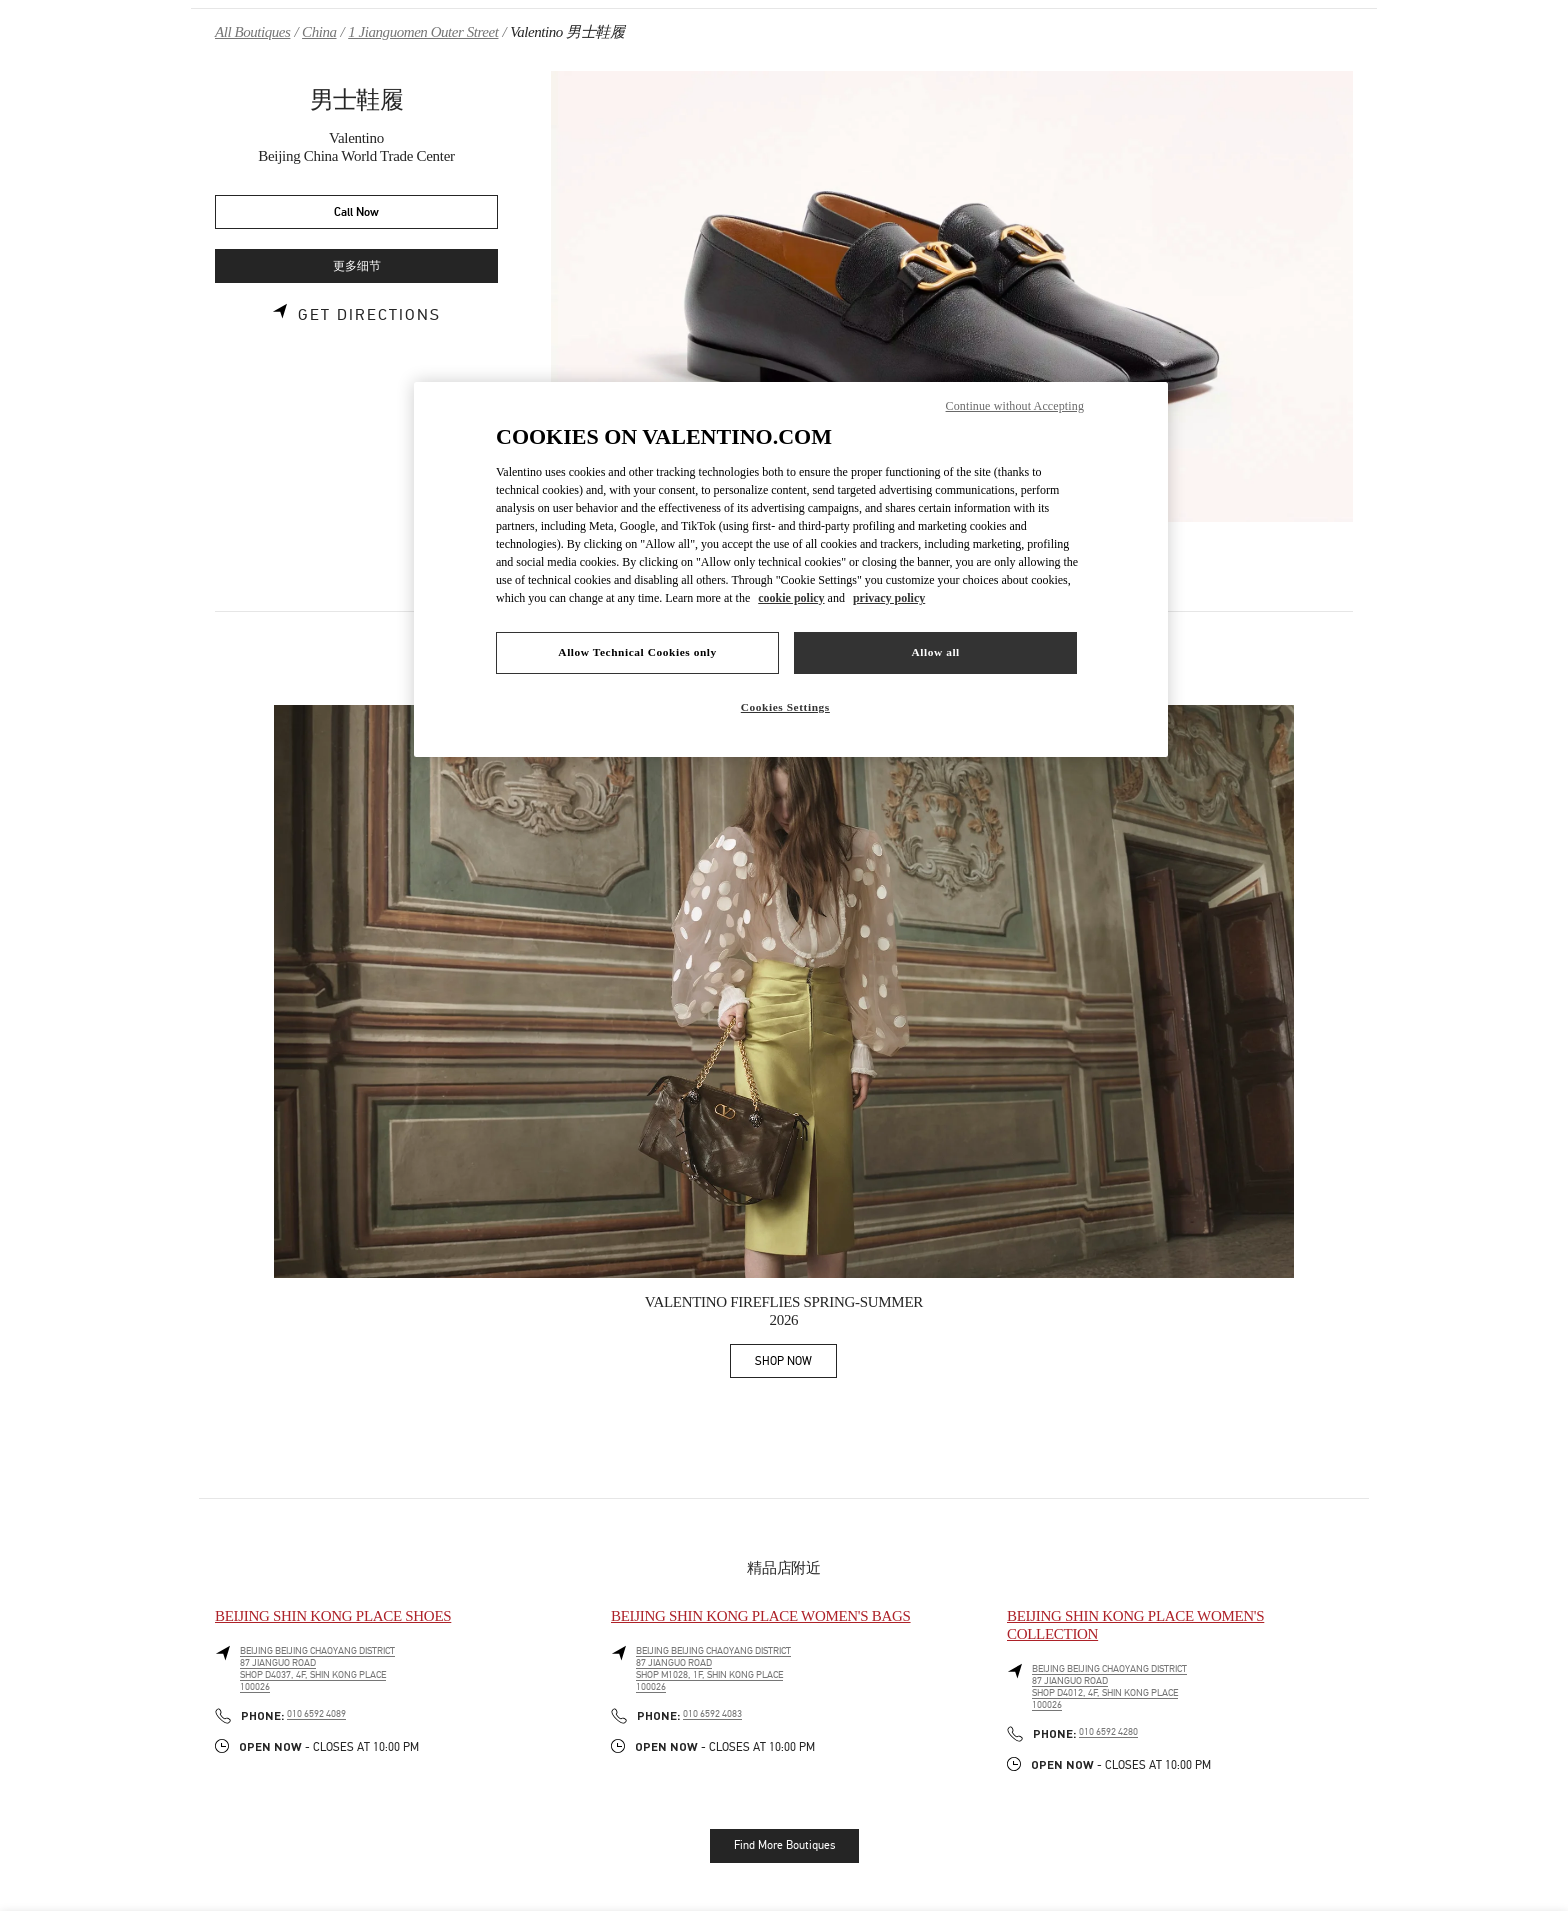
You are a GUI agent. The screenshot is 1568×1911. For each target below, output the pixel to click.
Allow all (935, 652)
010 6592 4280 (1108, 1732)
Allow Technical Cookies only (637, 652)
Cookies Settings (785, 707)
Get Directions (369, 315)
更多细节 (357, 266)
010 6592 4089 (316, 1714)
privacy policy (889, 598)
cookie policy (791, 598)
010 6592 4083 (712, 1714)
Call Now (356, 212)
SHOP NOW (796, 1364)
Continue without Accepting (1015, 406)
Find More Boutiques (784, 1845)
